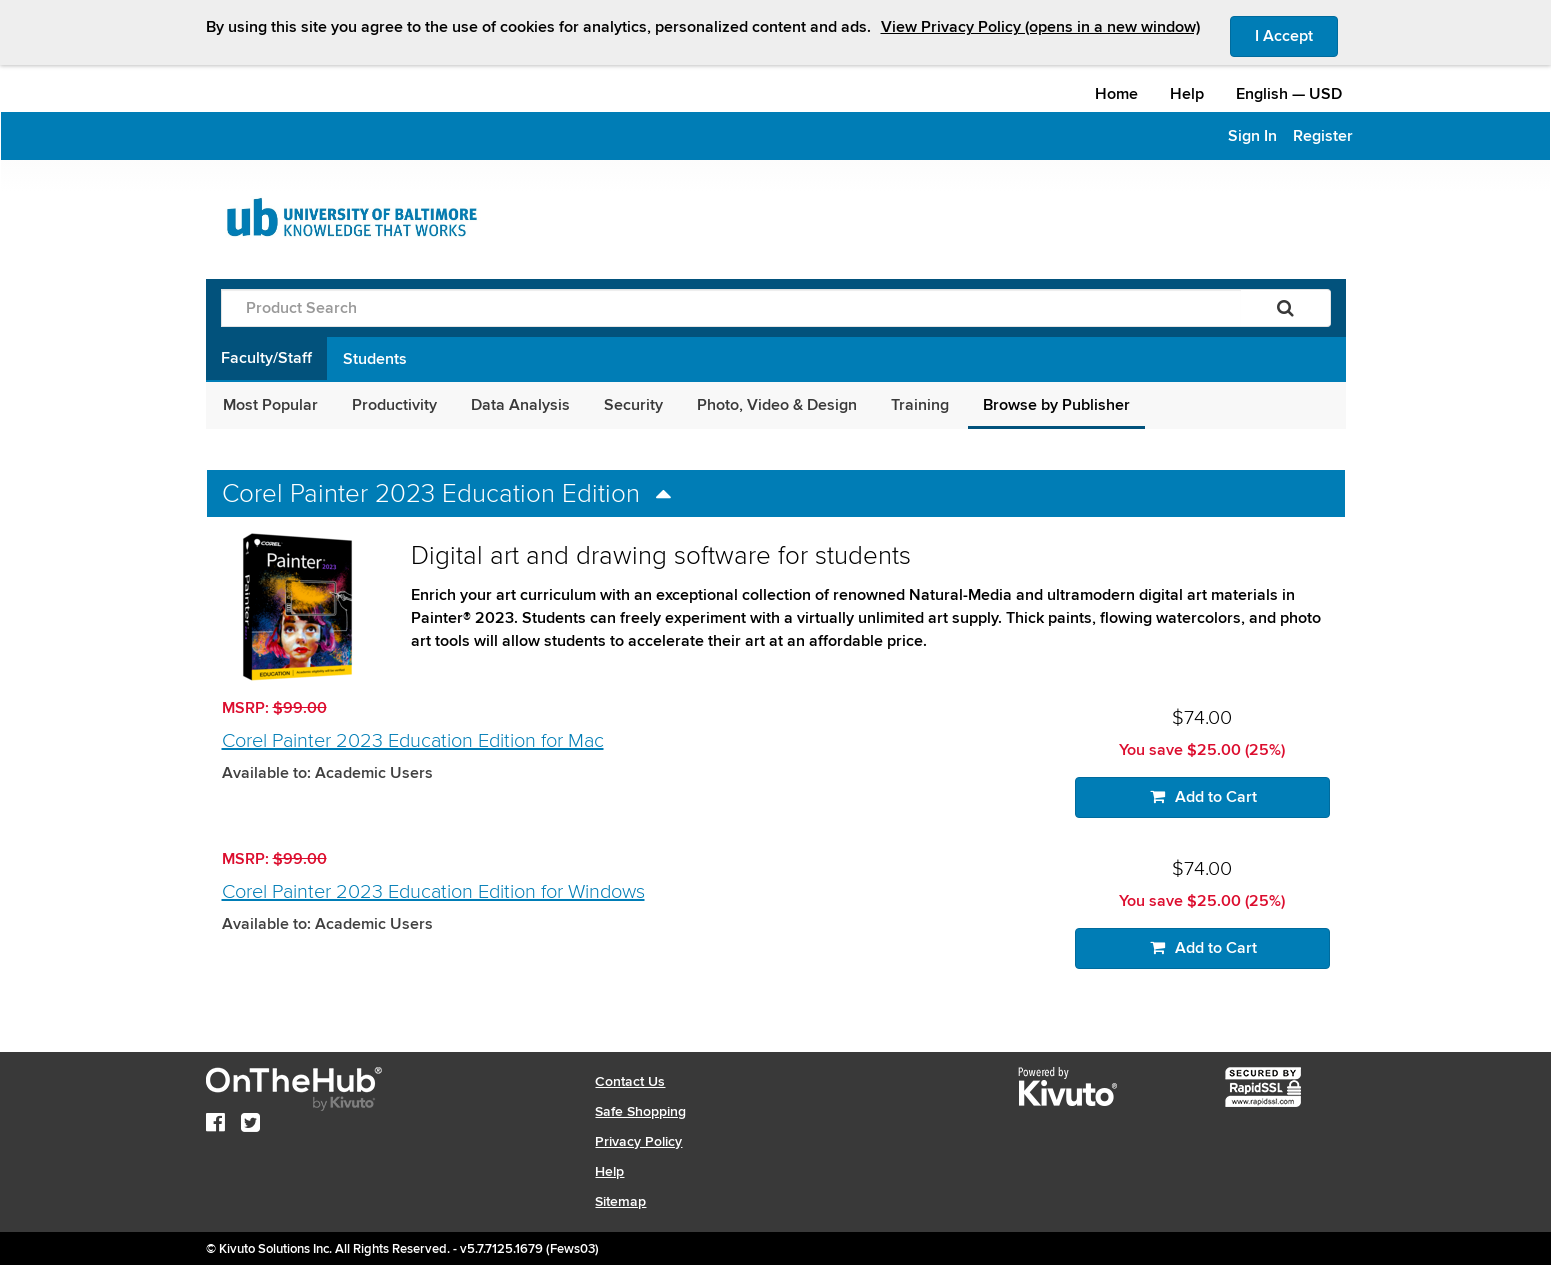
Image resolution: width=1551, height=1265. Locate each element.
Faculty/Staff (266, 358)
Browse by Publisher (1056, 405)
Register (1323, 136)
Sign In (1252, 136)
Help (1187, 94)
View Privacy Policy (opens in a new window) (1040, 27)
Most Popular (270, 405)
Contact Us (630, 1081)
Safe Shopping (640, 1111)
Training (920, 405)
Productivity (394, 405)
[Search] (1285, 308)
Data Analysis (520, 405)
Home (1116, 94)
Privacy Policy (638, 1141)
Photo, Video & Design (777, 405)
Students (375, 359)
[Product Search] (731, 308)
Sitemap (620, 1201)
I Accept (1296, 35)
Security (633, 405)
